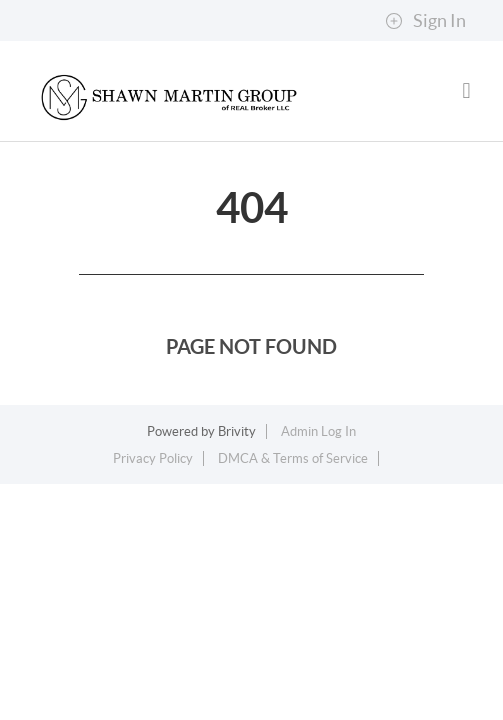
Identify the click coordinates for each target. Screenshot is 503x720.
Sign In (425, 21)
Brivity (237, 431)
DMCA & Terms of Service (293, 458)
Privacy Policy (153, 458)
